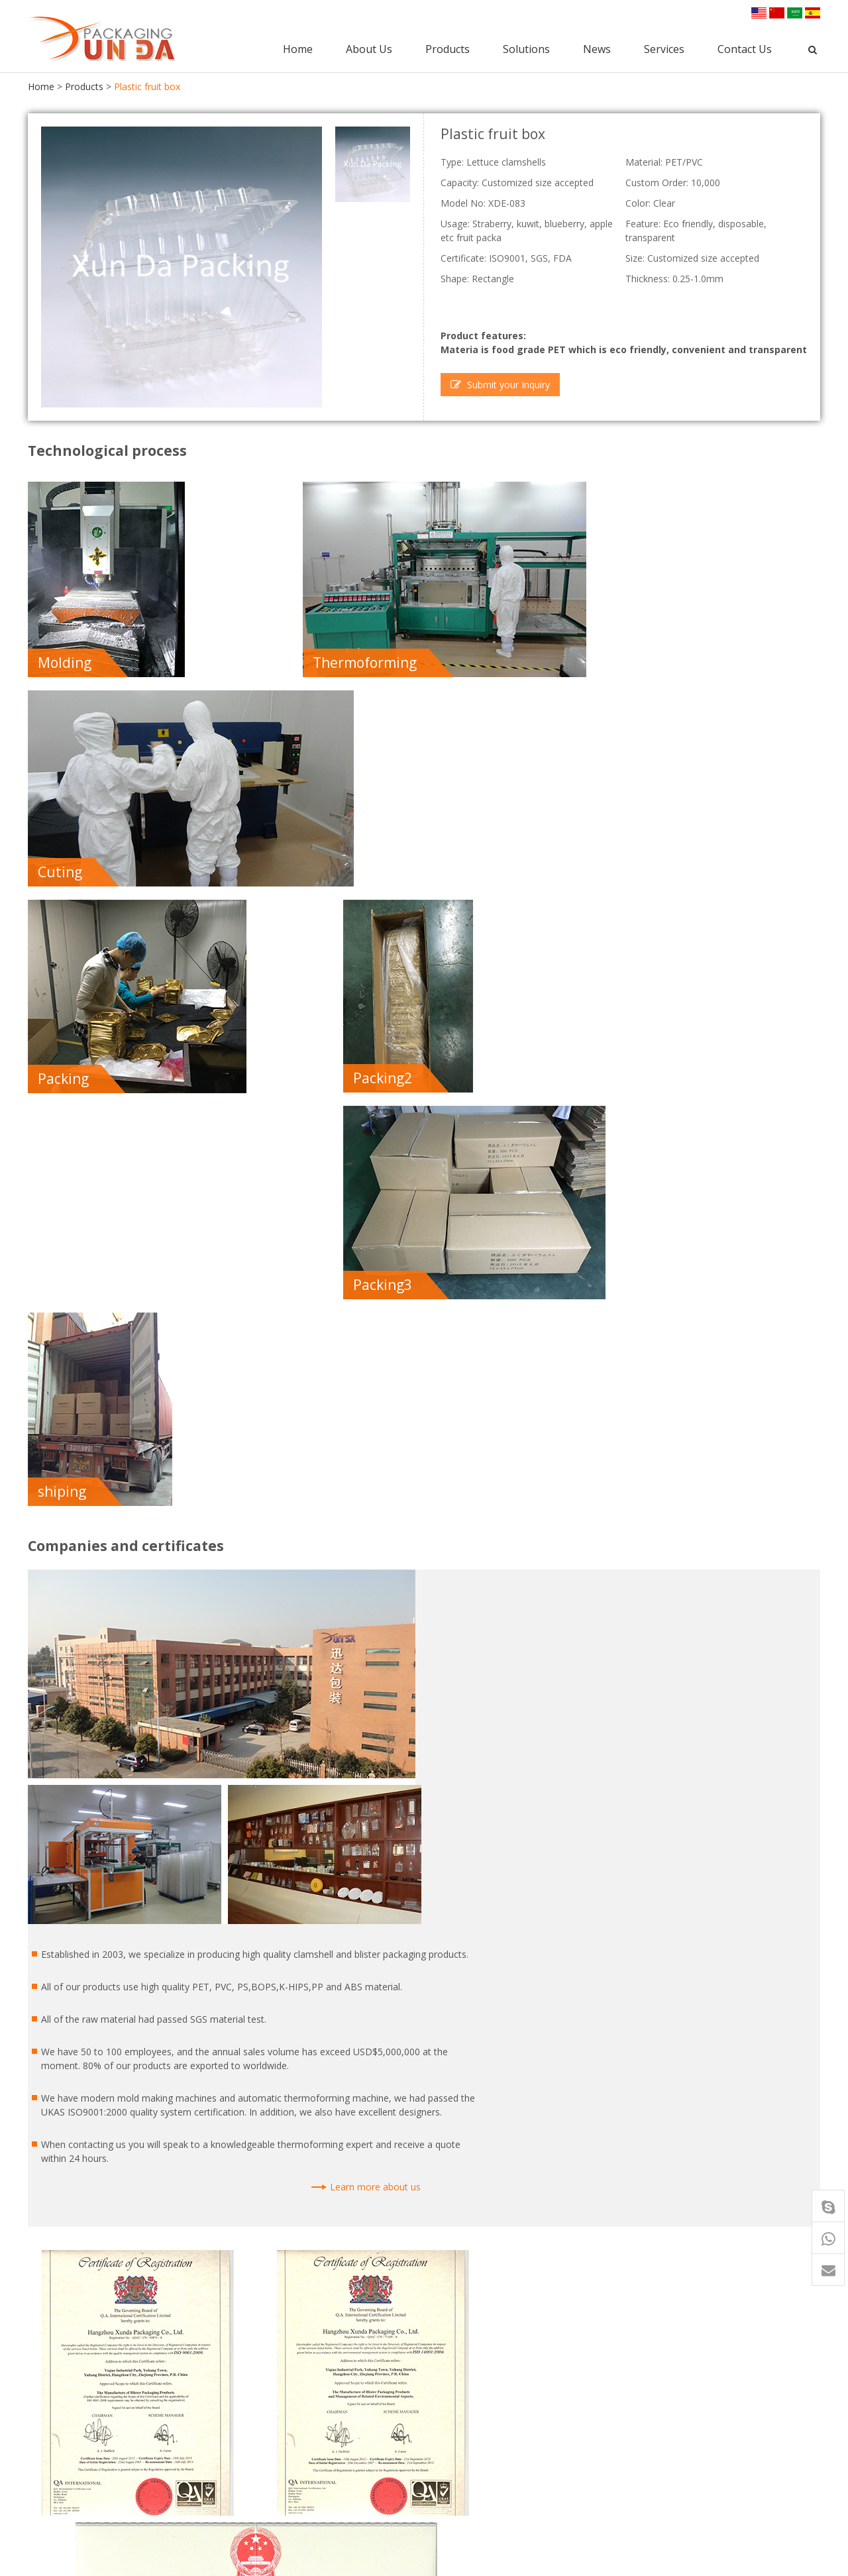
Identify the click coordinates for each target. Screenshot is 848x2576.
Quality (627, 2418)
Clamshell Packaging (348, 2435)
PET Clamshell (335, 2402)
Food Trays (482, 2402)
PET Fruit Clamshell (499, 2468)
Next (806, 1954)
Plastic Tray (329, 2468)
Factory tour (638, 2402)
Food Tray (327, 2369)
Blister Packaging (341, 2451)
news (614, 2450)
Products (449, 47)
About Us (370, 47)
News (598, 47)
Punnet (320, 2418)
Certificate (634, 2385)
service (619, 2484)
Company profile (647, 2369)
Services (665, 47)
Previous (760, 1954)
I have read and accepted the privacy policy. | (205, 1899)
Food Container (338, 2385)
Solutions (527, 47)
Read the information (302, 1899)
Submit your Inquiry (500, 382)
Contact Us (746, 47)
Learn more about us (722, 1229)
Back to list (61, 1954)
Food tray (121, 2227)
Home (299, 47)
